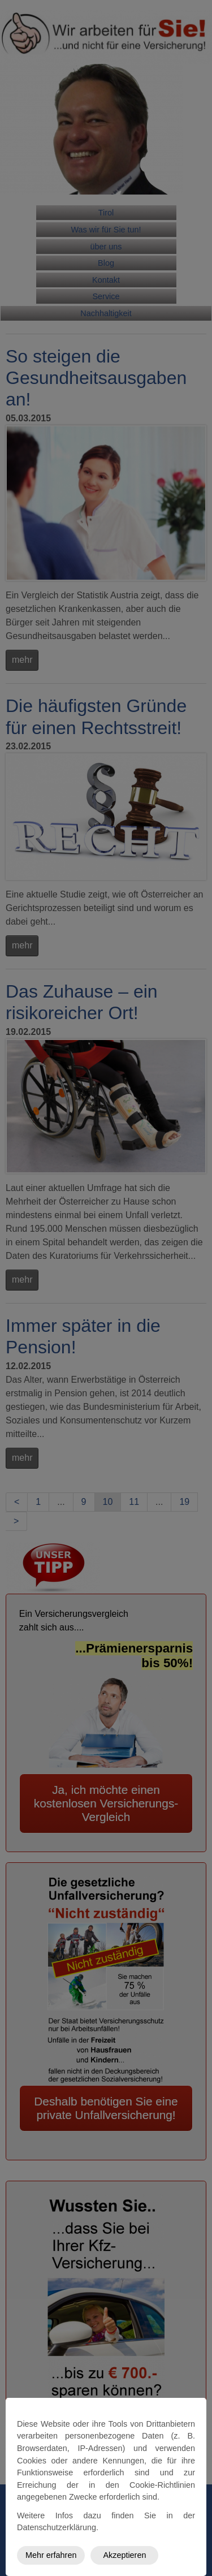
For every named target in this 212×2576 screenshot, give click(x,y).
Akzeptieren (124, 2555)
